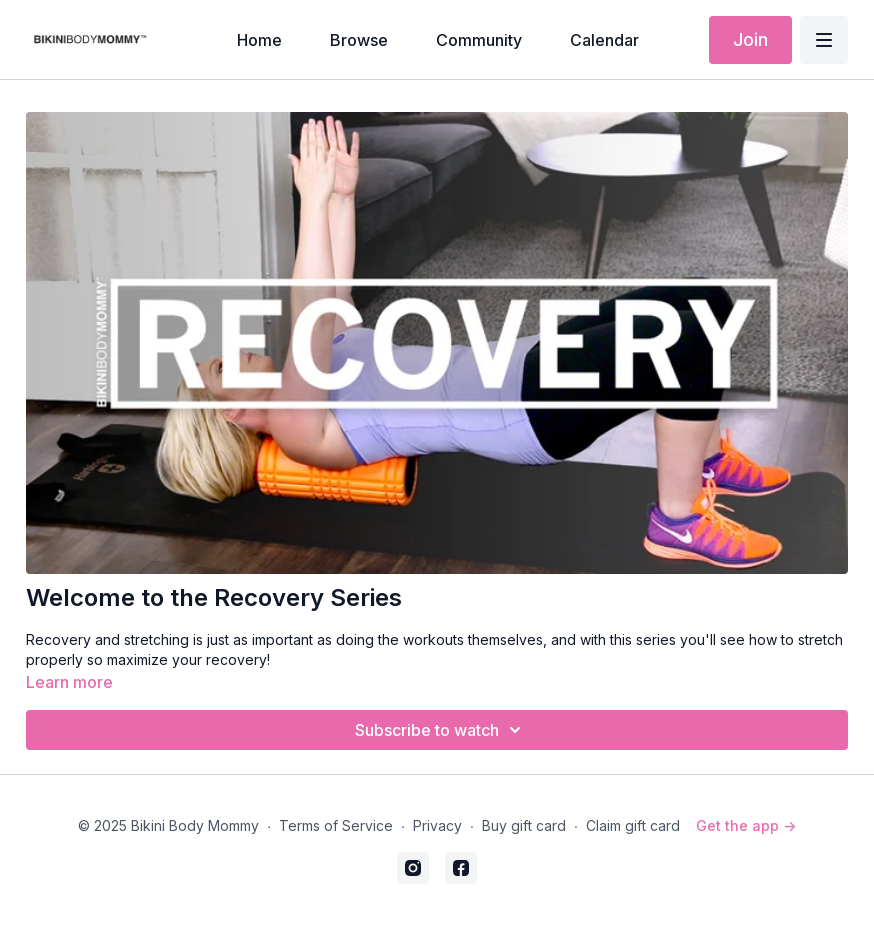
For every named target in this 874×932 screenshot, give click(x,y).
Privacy (437, 825)
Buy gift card (524, 825)
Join (750, 39)
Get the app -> (746, 825)
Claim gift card (633, 825)
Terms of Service (336, 825)
